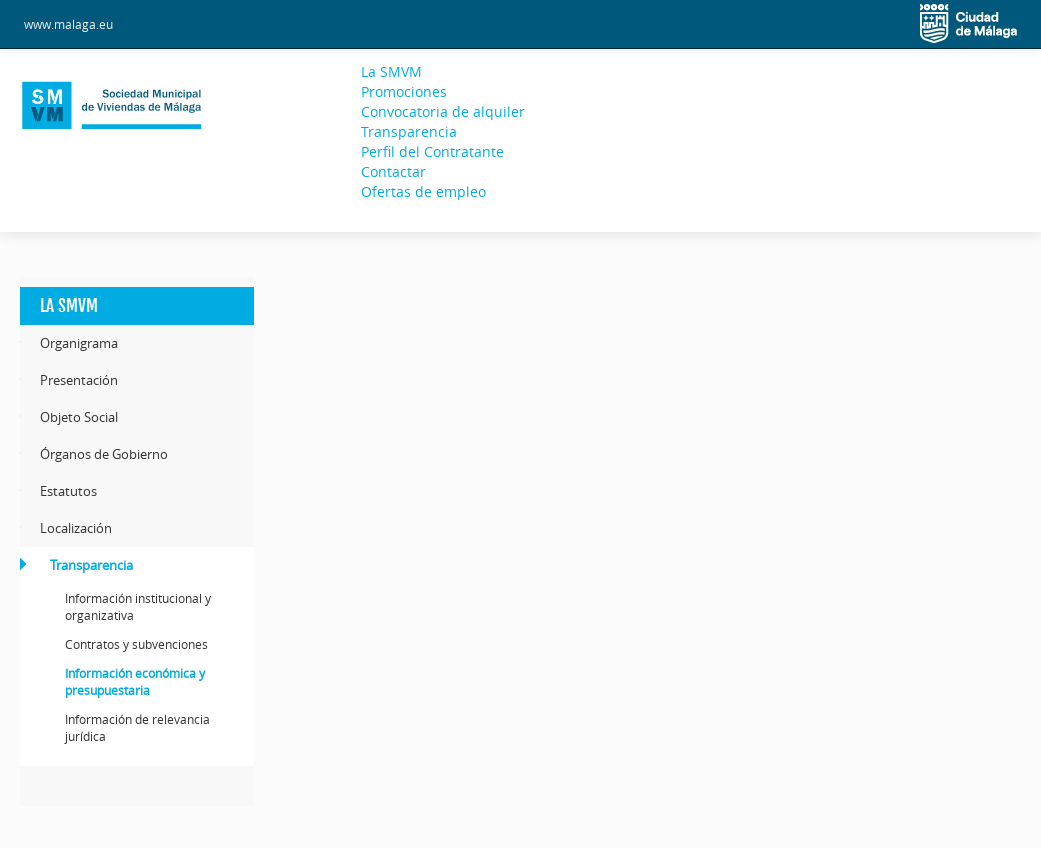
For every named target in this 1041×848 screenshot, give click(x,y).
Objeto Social (79, 417)
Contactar (393, 171)
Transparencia (409, 131)
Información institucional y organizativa (138, 606)
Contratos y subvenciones (136, 644)
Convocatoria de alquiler (443, 111)
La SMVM (391, 71)
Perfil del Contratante (432, 151)
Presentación (79, 380)
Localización (76, 528)
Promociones (404, 91)
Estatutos (68, 491)
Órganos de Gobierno (104, 454)
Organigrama (79, 343)
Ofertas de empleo (423, 191)
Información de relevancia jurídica (137, 727)
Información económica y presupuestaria (135, 681)
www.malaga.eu (68, 24)
